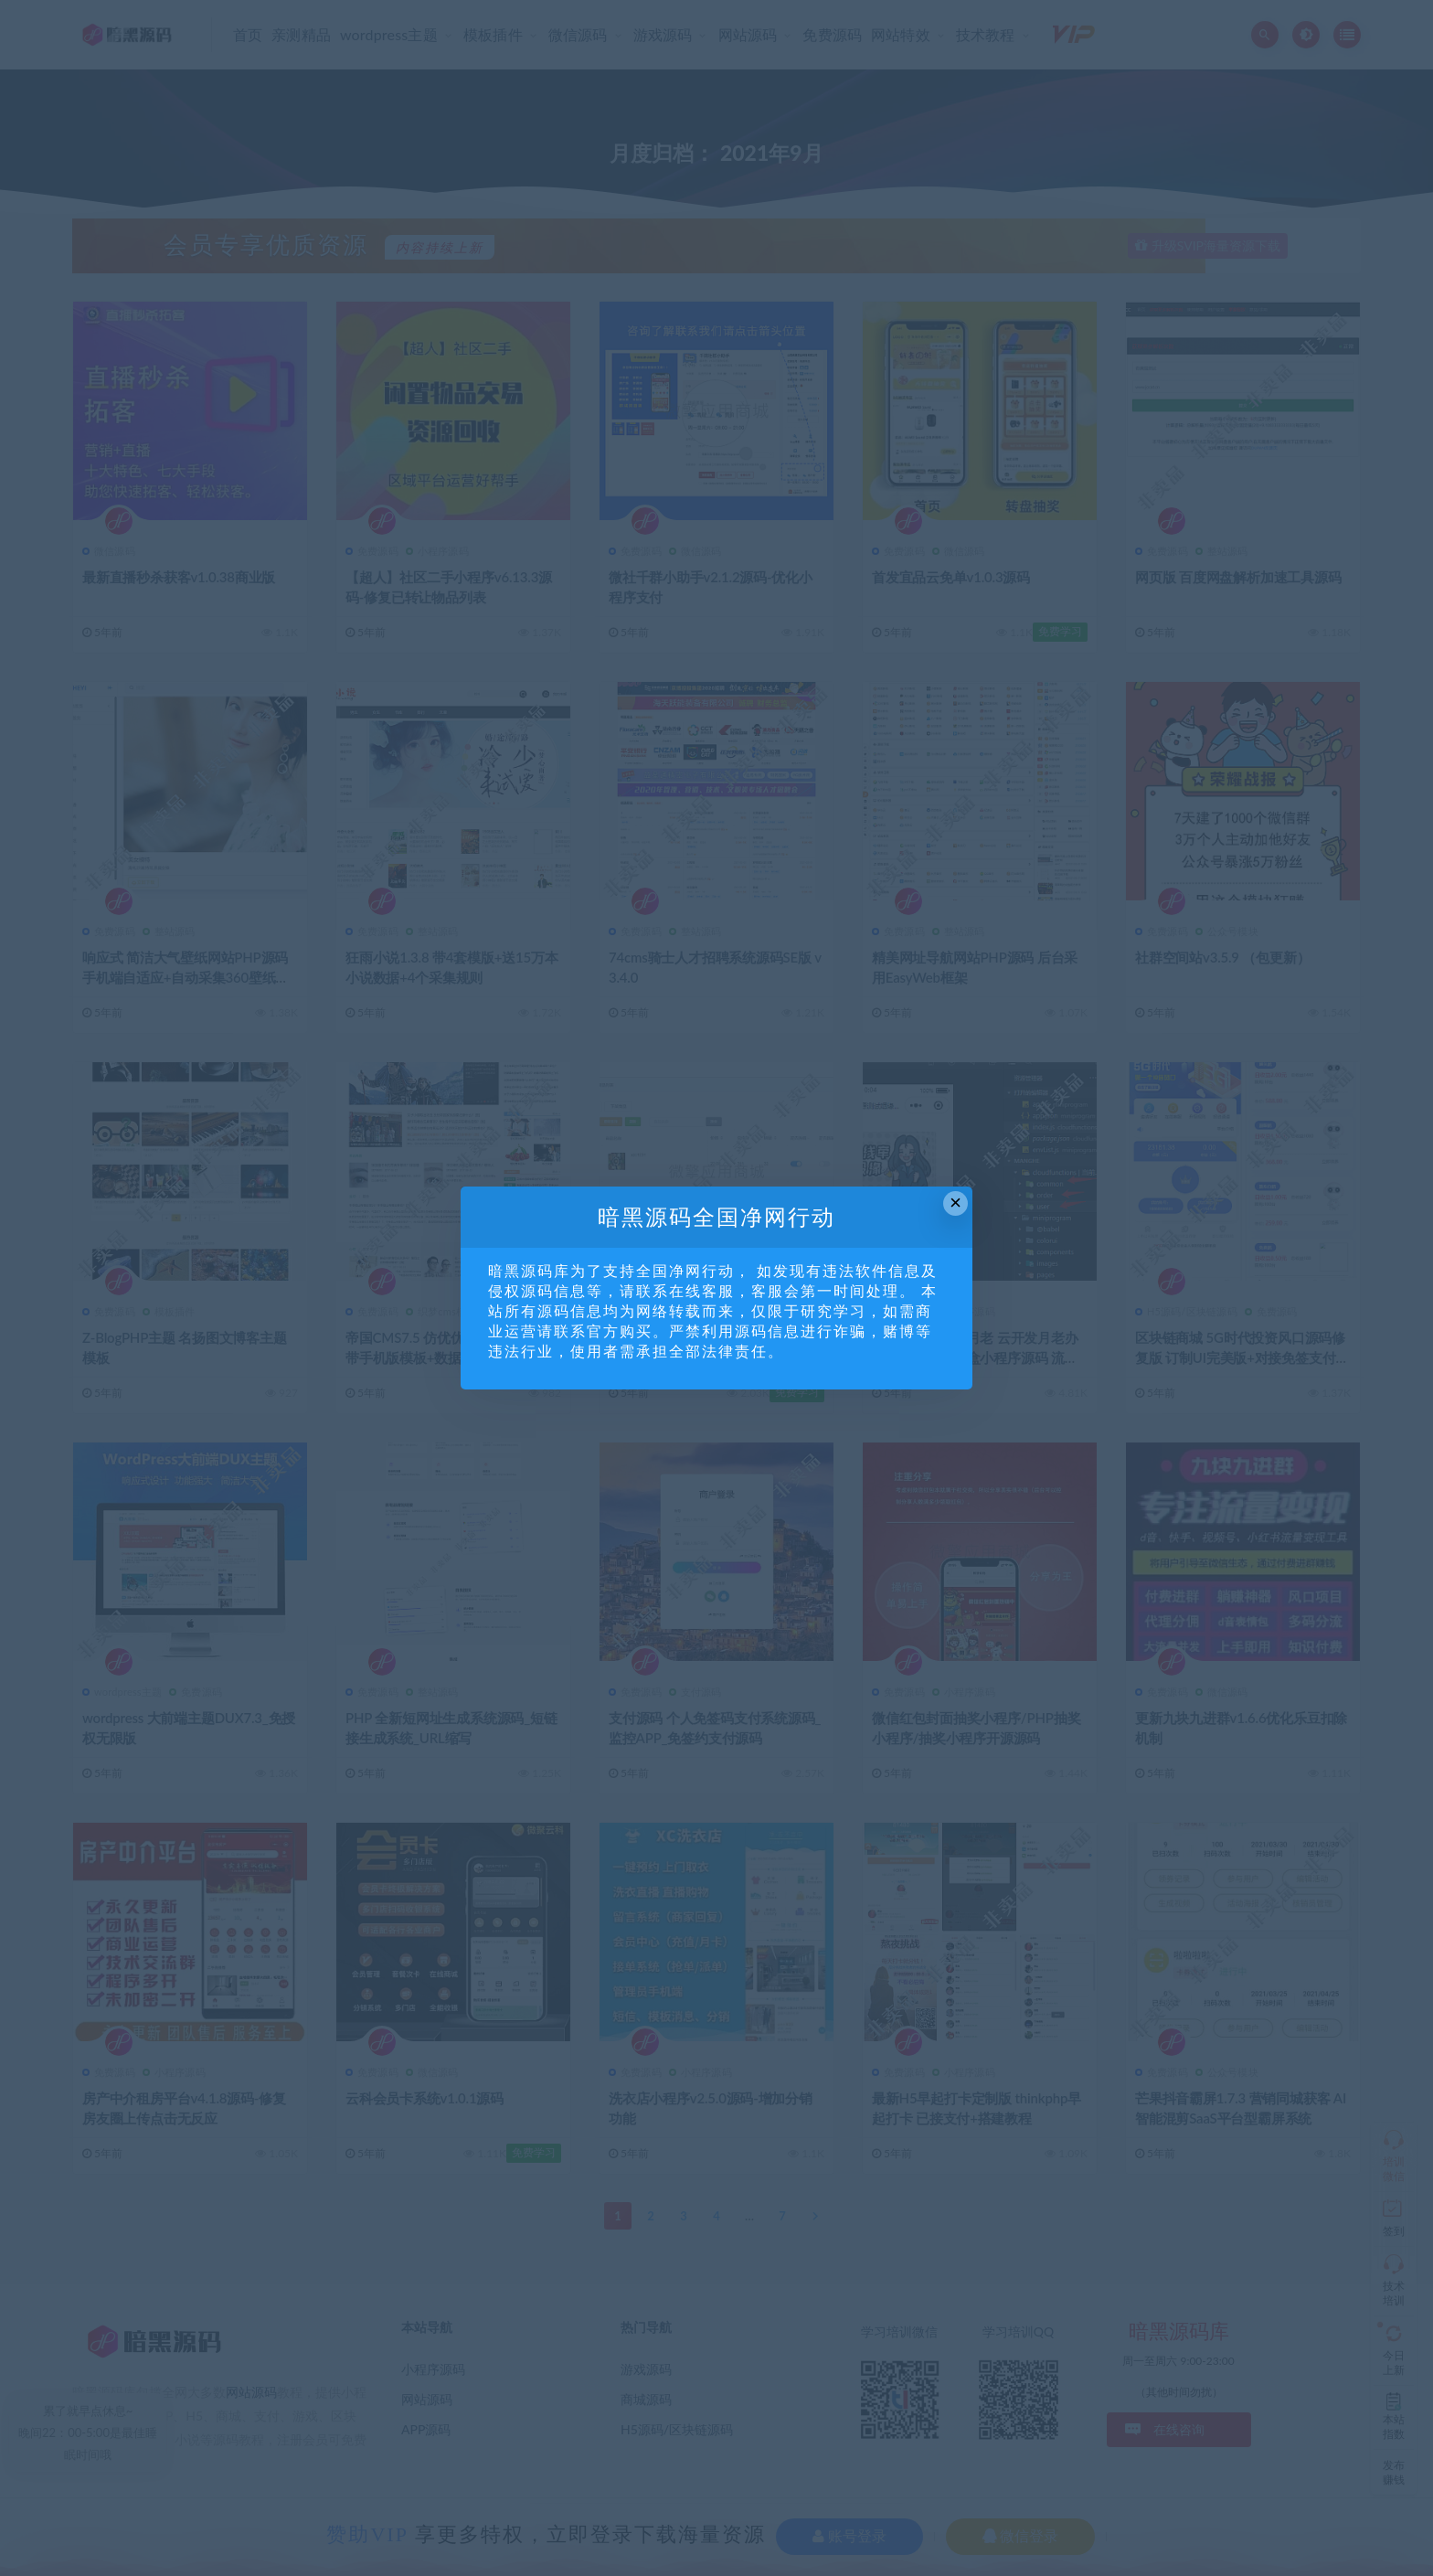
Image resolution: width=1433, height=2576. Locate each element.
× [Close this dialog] (955, 1202)
